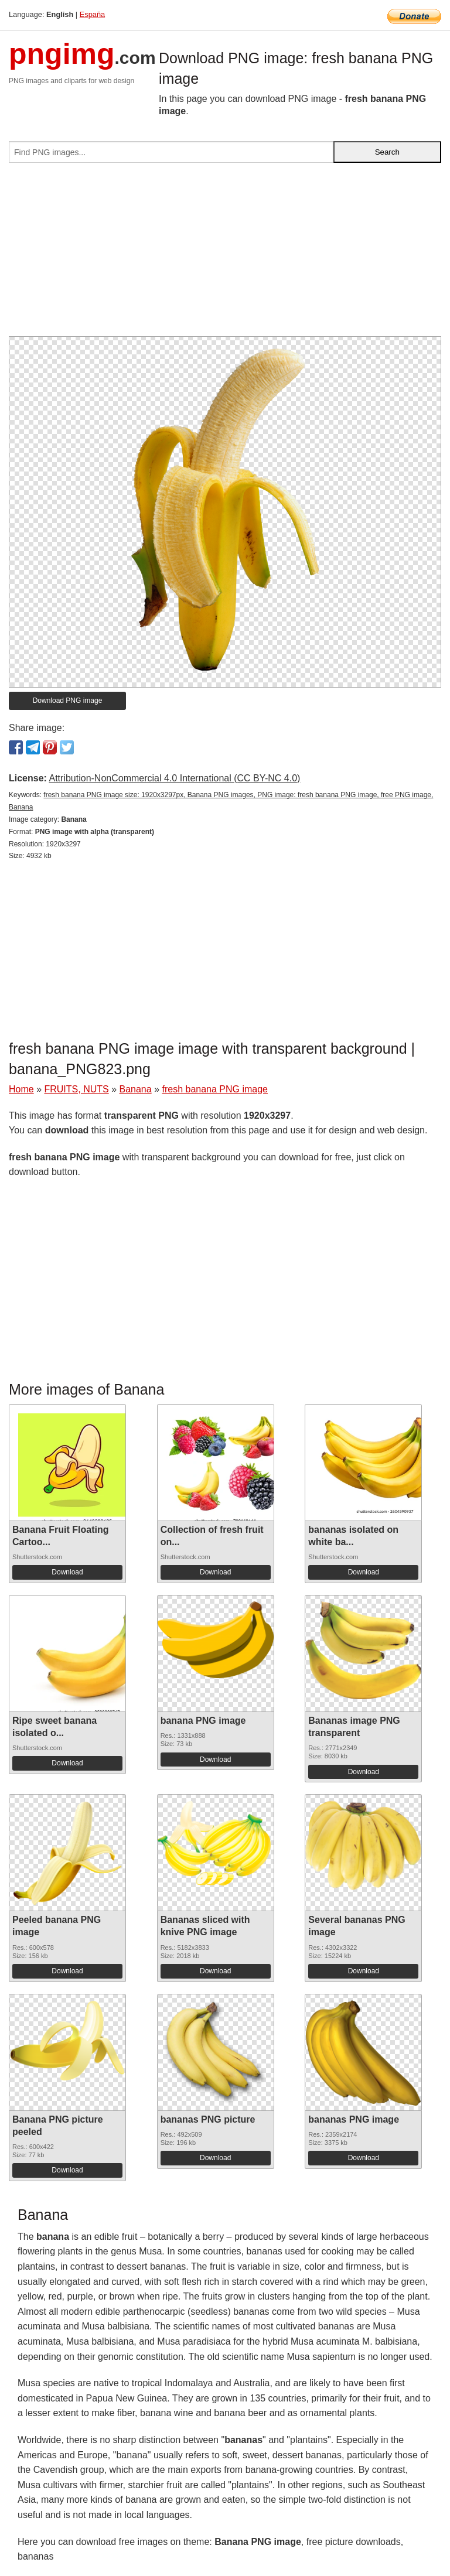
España (92, 14)
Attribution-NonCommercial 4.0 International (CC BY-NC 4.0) (174, 778)
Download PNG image (68, 700)
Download (67, 1572)
